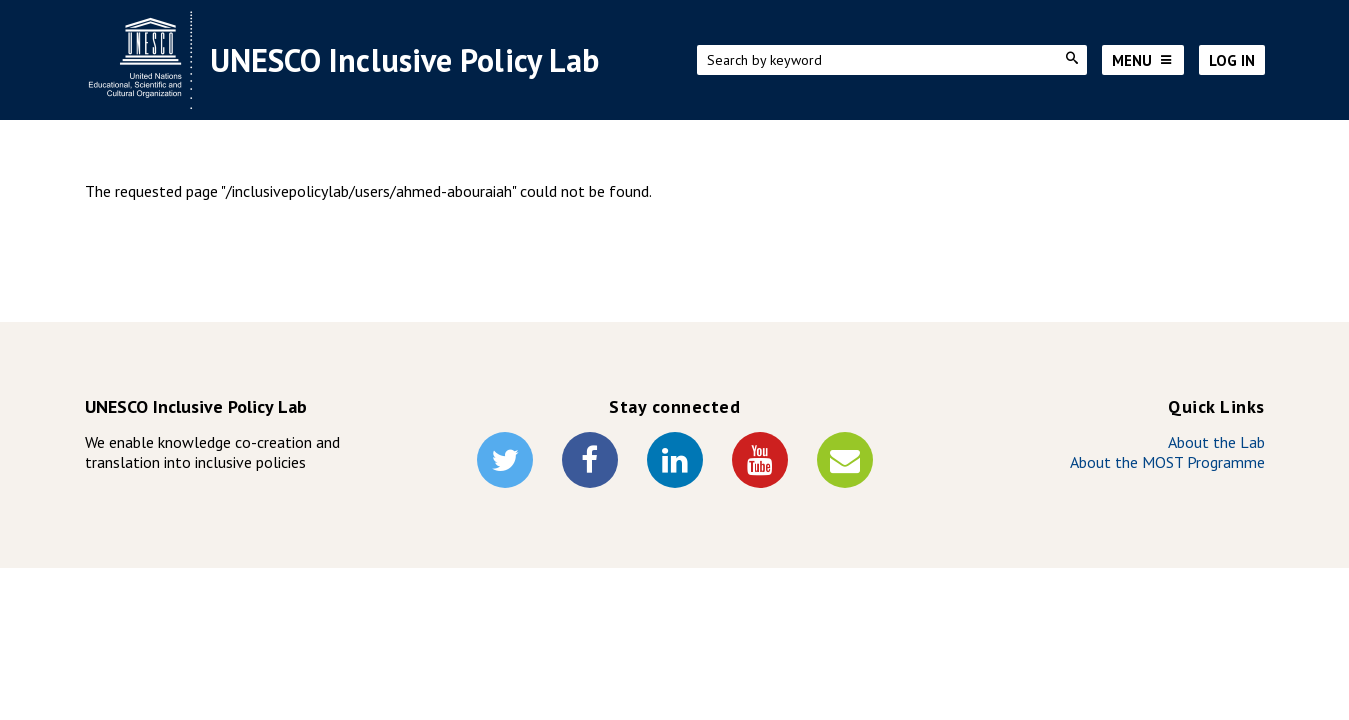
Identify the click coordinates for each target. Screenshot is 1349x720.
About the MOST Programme (1167, 462)
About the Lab (1216, 442)
